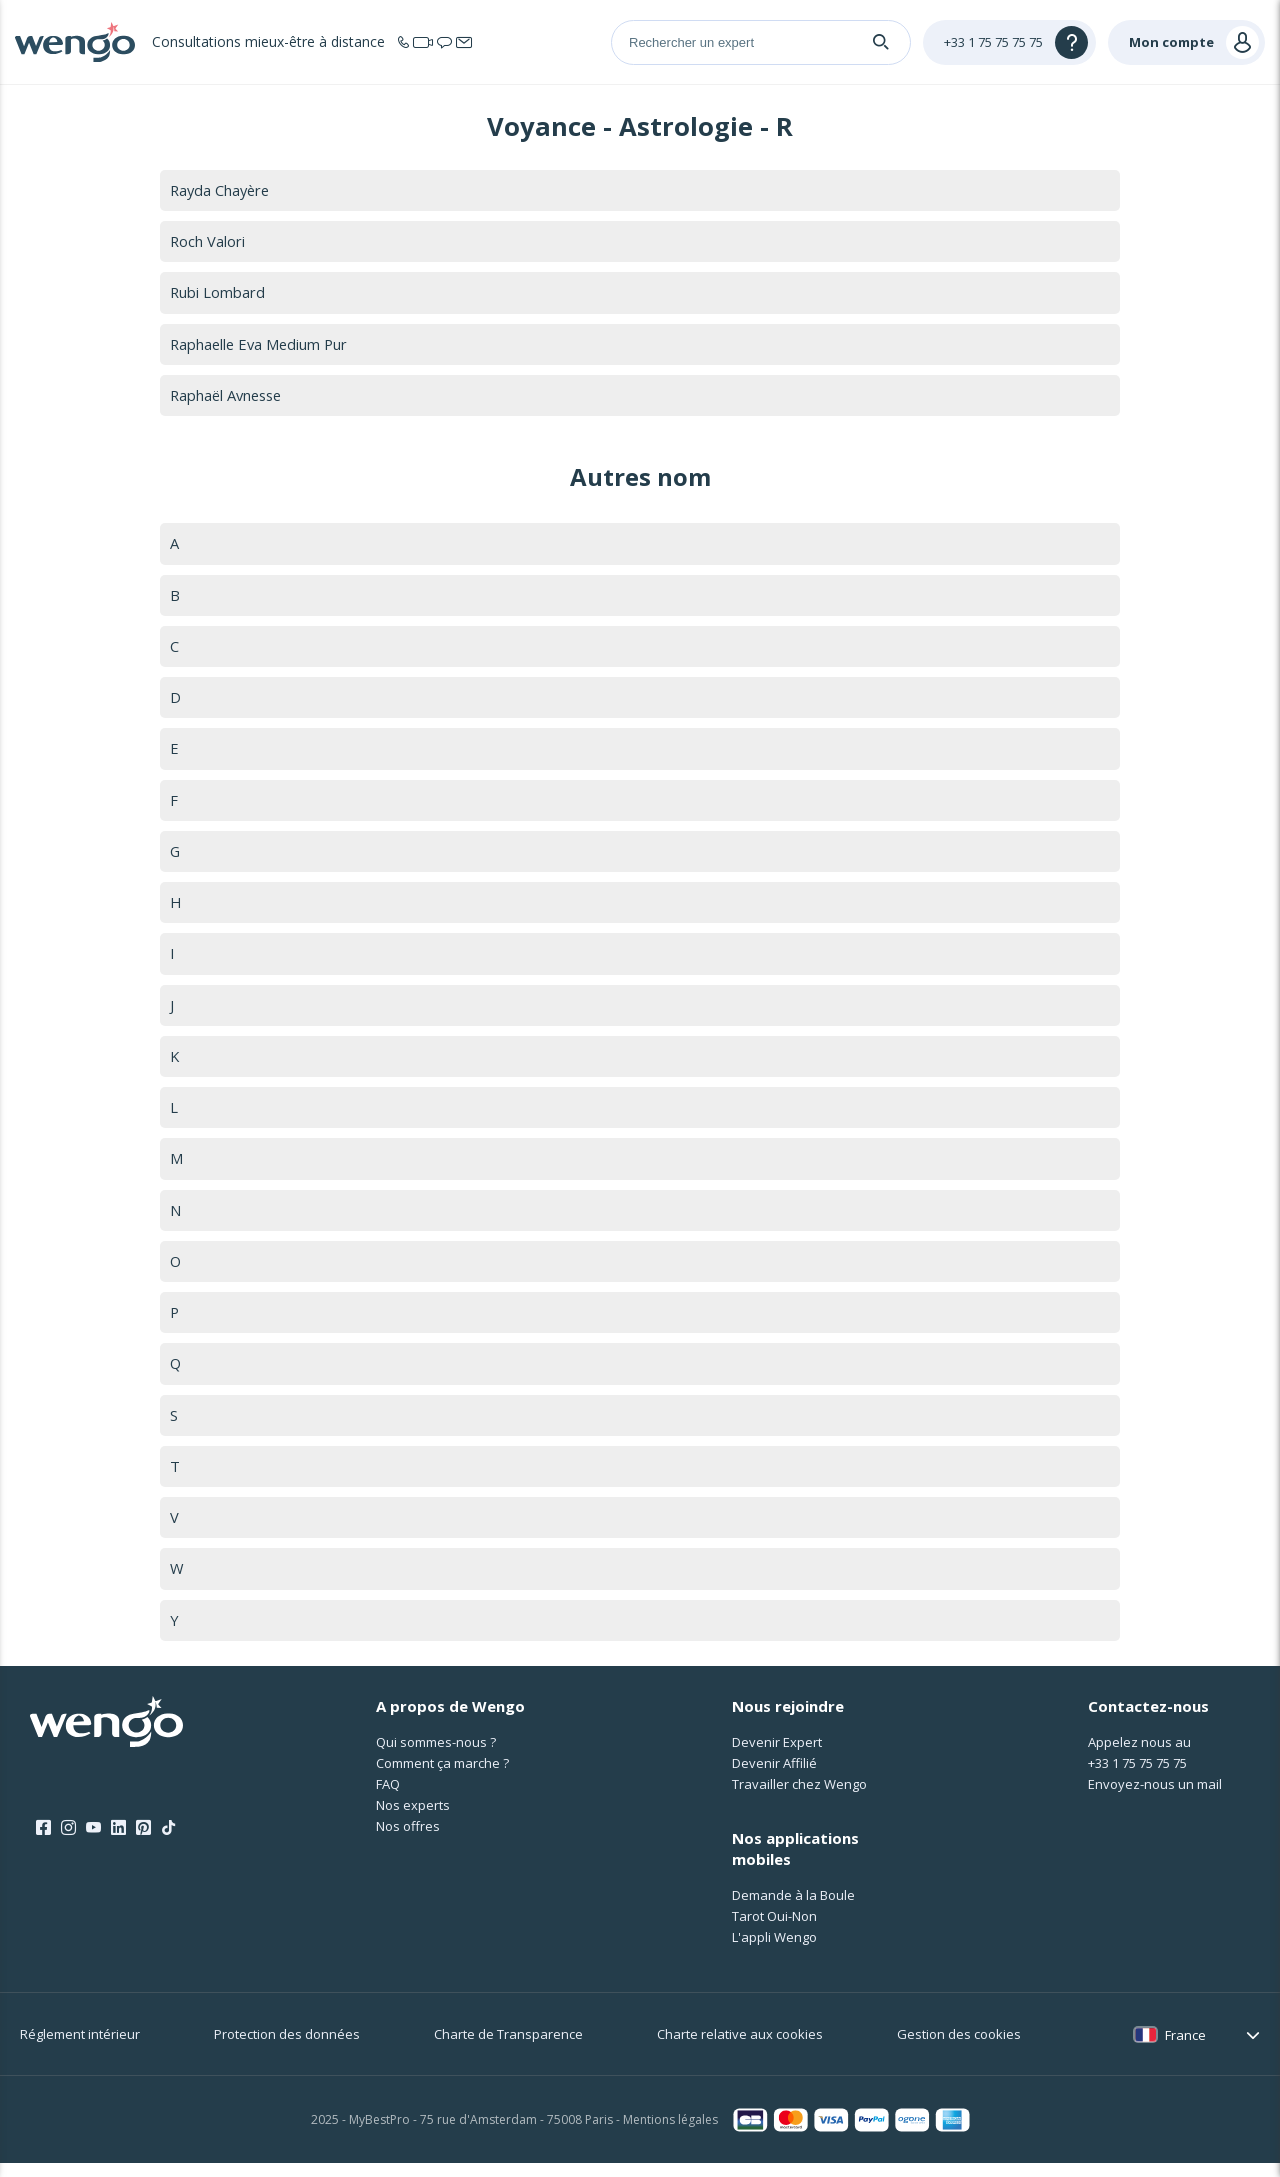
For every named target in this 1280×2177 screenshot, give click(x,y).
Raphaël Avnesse (229, 397)
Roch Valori (208, 242)
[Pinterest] (143, 1842)
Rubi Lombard (218, 293)
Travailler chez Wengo (799, 1797)
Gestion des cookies (959, 2048)
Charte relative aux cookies (740, 2048)
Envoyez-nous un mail (1155, 1797)
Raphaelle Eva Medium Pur (261, 345)
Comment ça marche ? (442, 1776)
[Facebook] (43, 1842)
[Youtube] (93, 1842)
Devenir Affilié (774, 1776)
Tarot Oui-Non (774, 1930)
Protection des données (287, 2048)
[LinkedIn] (118, 1842)
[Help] (1009, 42)
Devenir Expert (777, 1755)
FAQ (388, 1797)
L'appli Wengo (774, 1951)
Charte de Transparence (508, 2048)
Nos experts (413, 1818)
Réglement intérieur (80, 2048)
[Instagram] (68, 1842)
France (1185, 2048)
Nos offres (408, 1839)
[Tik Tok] (168, 1842)
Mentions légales (670, 2133)
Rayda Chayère (222, 190)
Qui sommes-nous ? (436, 1755)
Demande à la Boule (793, 1909)
